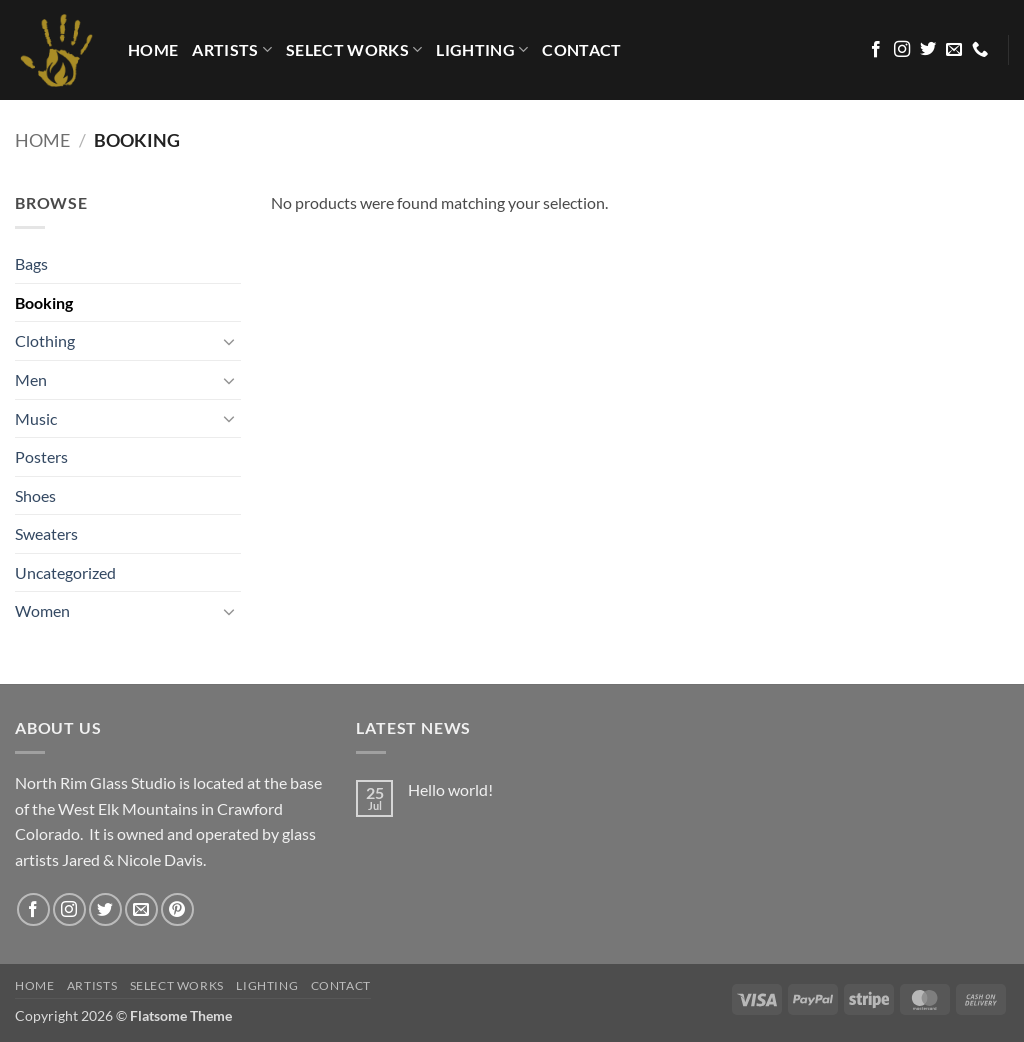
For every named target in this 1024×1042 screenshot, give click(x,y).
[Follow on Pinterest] (177, 909)
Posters (41, 456)
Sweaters (46, 533)
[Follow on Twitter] (928, 50)
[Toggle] (229, 341)
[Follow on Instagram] (902, 50)
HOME (153, 49)
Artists (232, 50)
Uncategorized (65, 572)
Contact (581, 49)
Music (36, 418)
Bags (31, 263)
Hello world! (450, 789)
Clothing (45, 340)
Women (42, 610)
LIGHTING (482, 50)
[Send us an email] (954, 50)
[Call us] (980, 50)
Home (42, 140)
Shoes (35, 495)
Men (31, 379)
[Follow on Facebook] (876, 50)
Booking (44, 302)
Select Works (354, 50)
